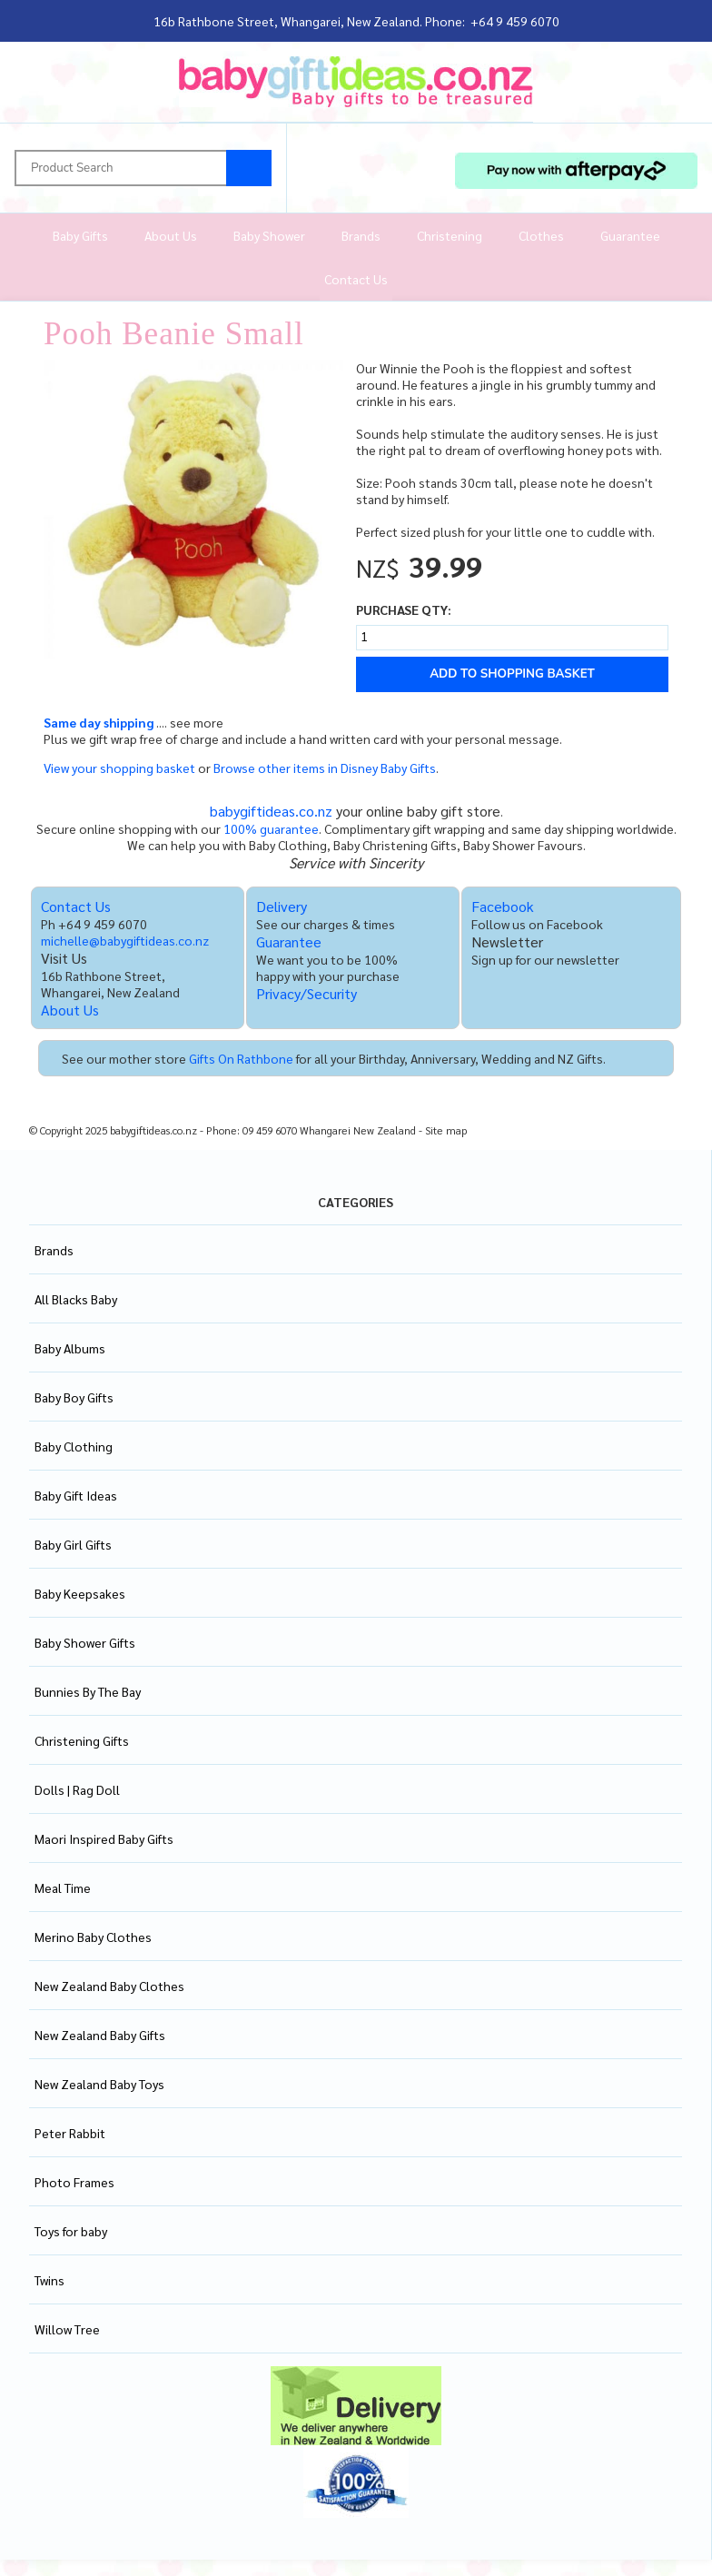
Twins (49, 2280)
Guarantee (630, 235)
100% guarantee (271, 828)
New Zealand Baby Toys (99, 2084)
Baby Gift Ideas (76, 1495)
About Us (170, 235)
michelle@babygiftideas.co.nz (125, 940)
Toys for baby (71, 2231)
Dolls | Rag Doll (77, 1789)
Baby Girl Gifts (73, 1544)
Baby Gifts (80, 235)
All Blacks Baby (76, 1299)
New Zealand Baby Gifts (100, 2034)
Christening (449, 235)
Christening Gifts (82, 1740)
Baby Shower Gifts (85, 1642)
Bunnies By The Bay (88, 1691)
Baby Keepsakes (80, 1593)
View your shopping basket (119, 767)
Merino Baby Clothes (93, 1936)
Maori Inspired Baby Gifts (104, 1838)
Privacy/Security (306, 993)
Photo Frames (74, 2182)
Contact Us (356, 279)
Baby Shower (269, 235)
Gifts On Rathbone (241, 1058)
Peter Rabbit (70, 2133)
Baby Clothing (74, 1446)
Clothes (541, 235)
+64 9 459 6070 (514, 21)
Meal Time (63, 1887)
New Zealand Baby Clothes (109, 1985)
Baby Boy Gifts (74, 1397)
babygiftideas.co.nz (271, 810)
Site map (446, 1130)
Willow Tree (67, 2329)
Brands (361, 235)
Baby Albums (70, 1348)
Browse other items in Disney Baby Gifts (324, 767)
